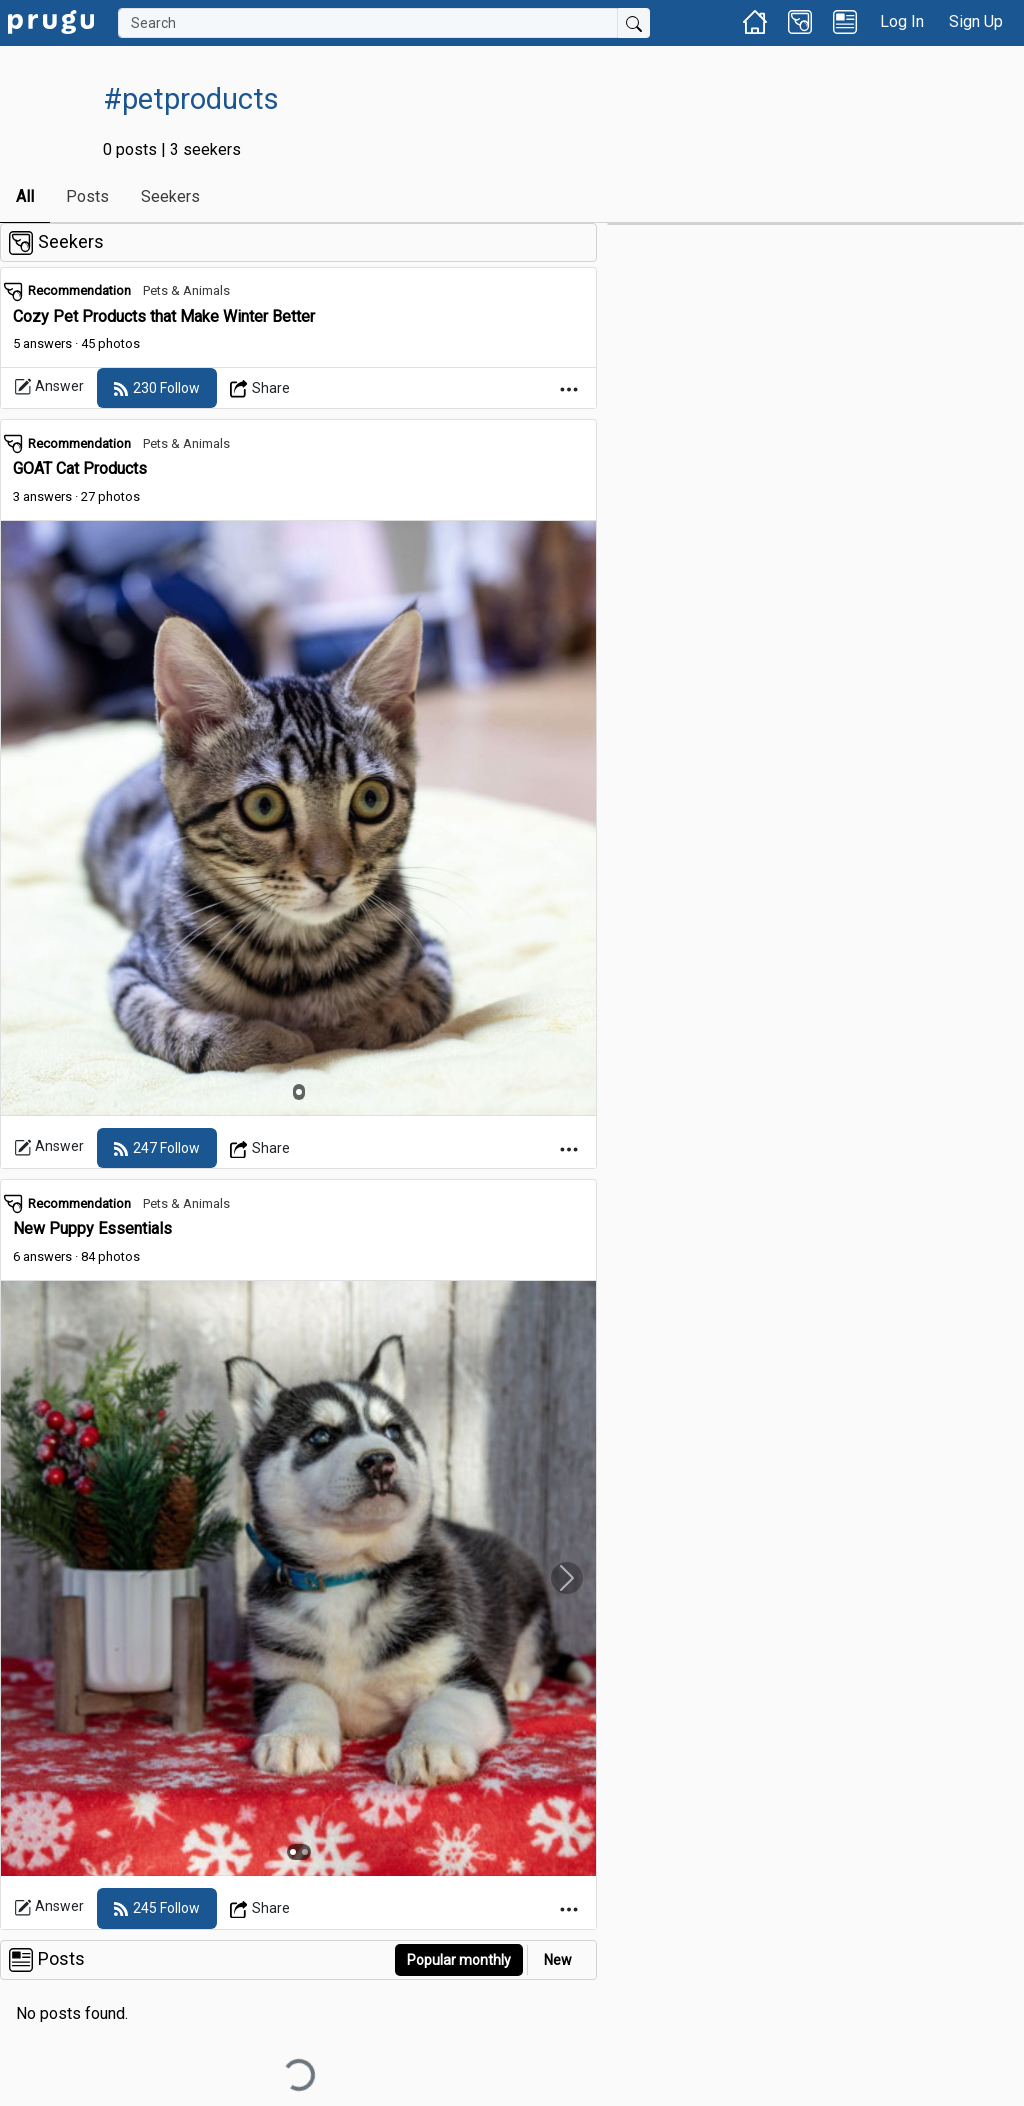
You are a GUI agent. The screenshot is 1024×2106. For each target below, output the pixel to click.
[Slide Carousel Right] (567, 1578)
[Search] (368, 23)
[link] (51, 20)
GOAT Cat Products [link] (80, 468)
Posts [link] (87, 196)
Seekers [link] (170, 196)
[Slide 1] (299, 1092)
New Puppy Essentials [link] (92, 1228)
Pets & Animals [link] (186, 290)
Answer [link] (49, 387)
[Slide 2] (305, 1852)
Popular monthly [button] (459, 1960)
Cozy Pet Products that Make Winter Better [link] (164, 316)
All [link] (25, 196)
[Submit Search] (634, 23)
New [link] (558, 1960)
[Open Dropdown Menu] (260, 388)
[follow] (157, 388)
